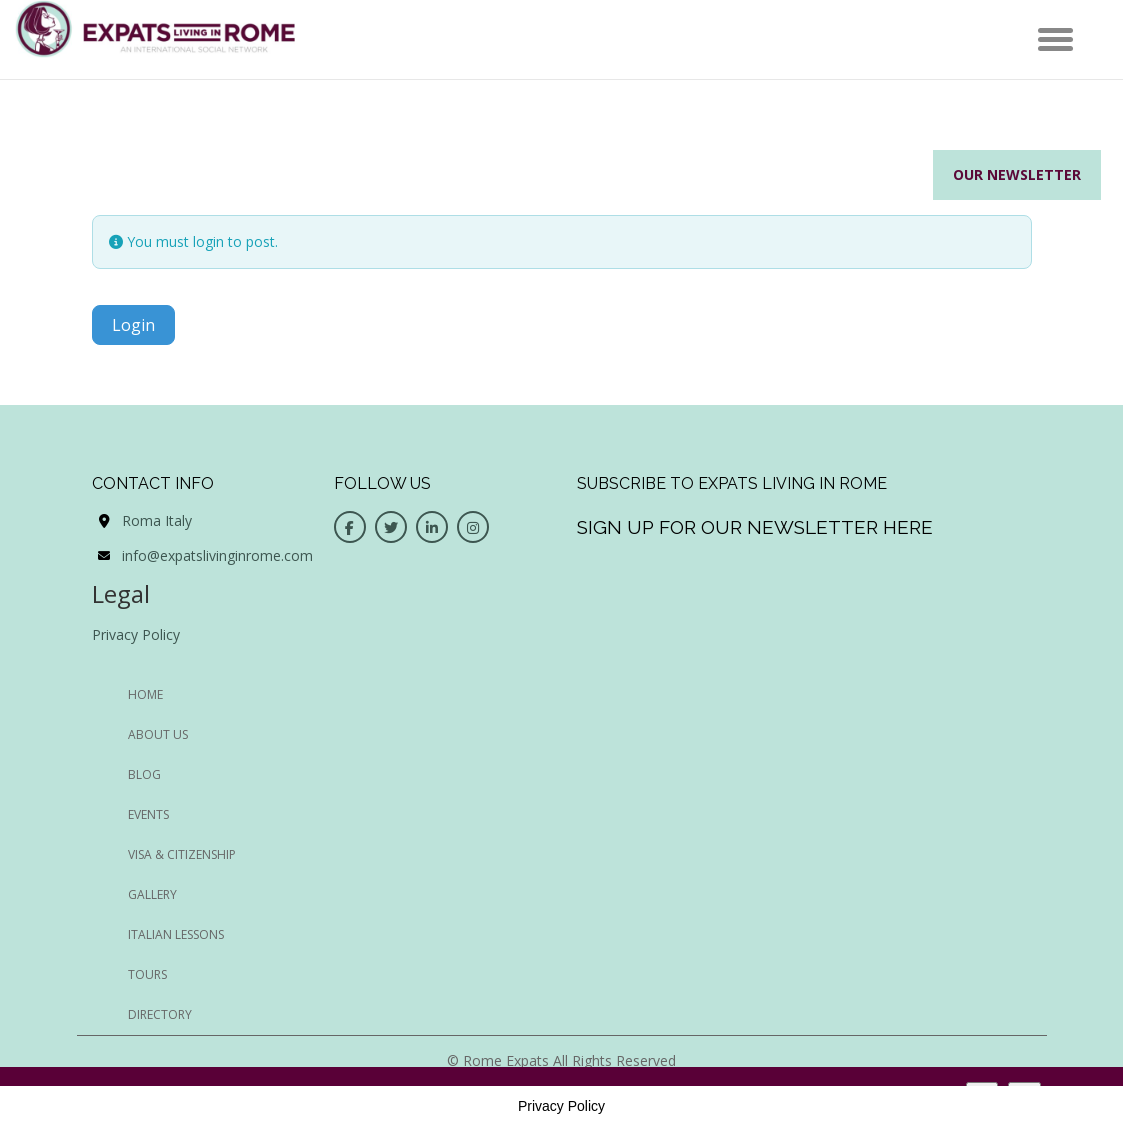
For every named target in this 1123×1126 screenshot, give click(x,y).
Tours (147, 974)
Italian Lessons (176, 934)
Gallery (152, 894)
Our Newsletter (1017, 174)
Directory (160, 1014)
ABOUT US (158, 734)
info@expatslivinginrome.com (217, 555)
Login (133, 325)
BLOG (144, 774)
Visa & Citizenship (182, 854)
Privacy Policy (136, 634)
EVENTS (148, 814)
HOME (145, 694)
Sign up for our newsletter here (755, 527)
